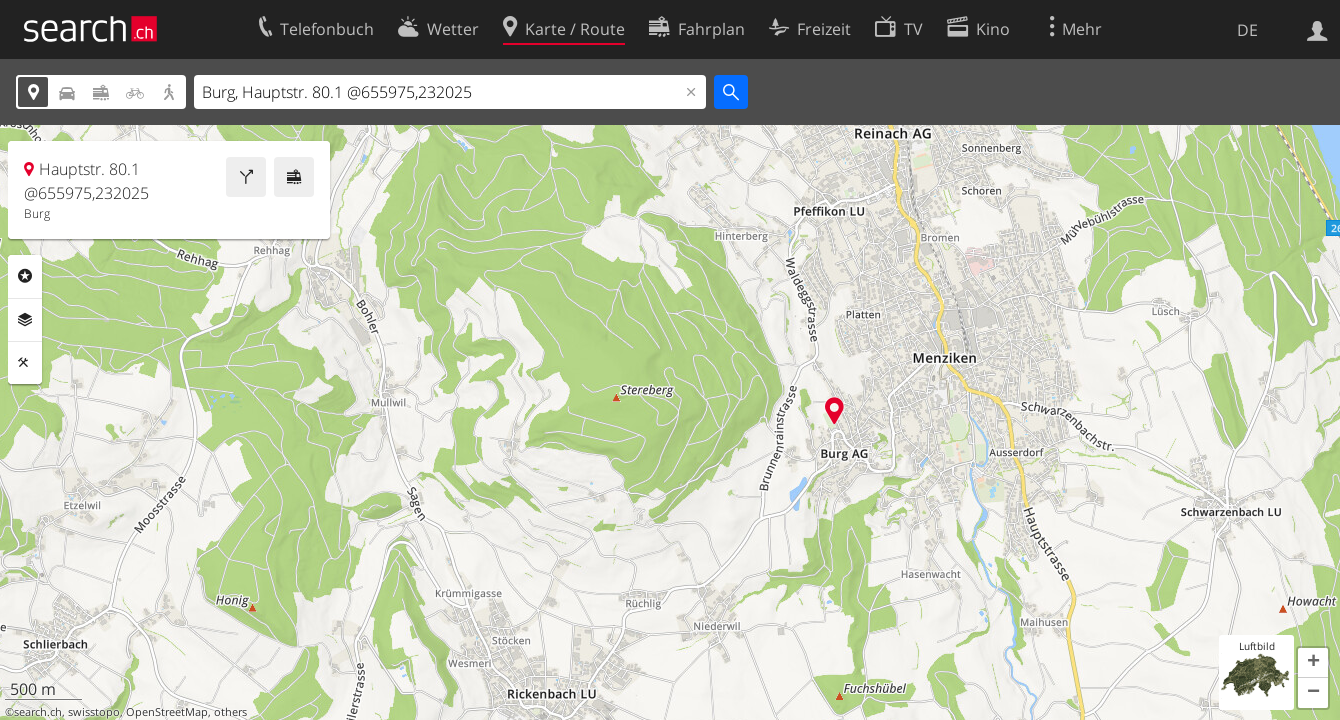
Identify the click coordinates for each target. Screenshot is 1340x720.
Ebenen (25, 320)
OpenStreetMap (167, 712)
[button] (1313, 663)
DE (1247, 30)
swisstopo (94, 712)
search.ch (38, 712)
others (230, 712)
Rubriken (25, 276)
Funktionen (25, 363)
